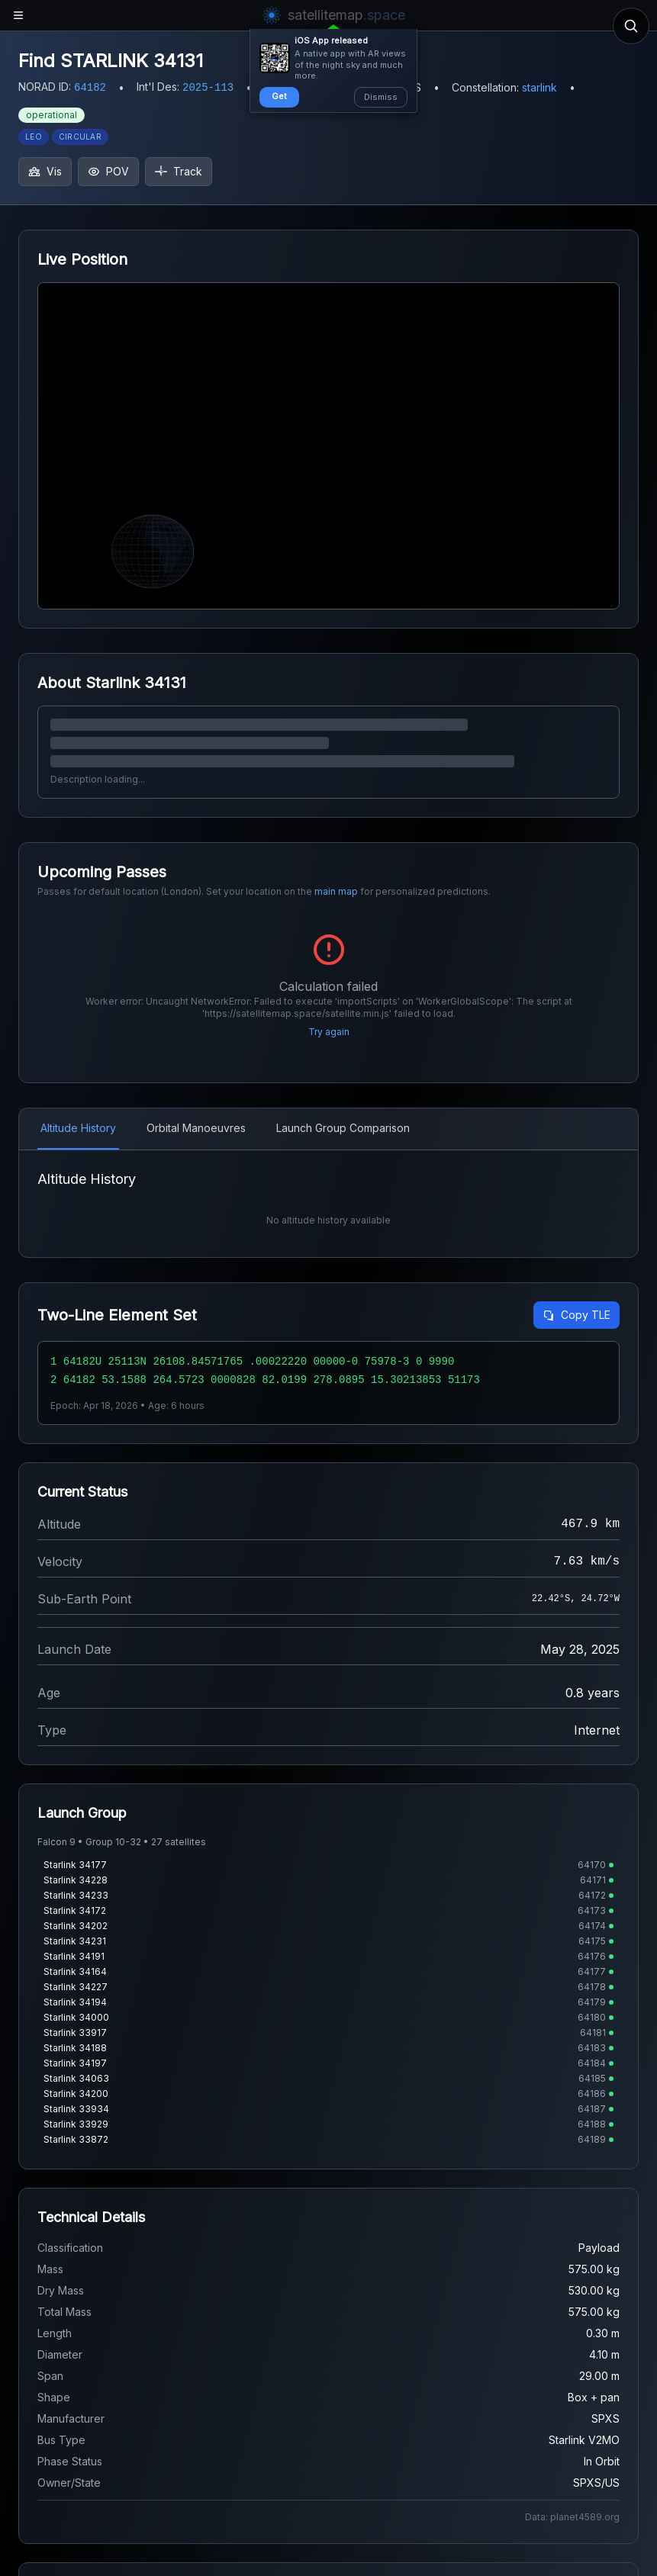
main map (336, 891)
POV (108, 171)
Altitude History (78, 1127)
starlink (539, 87)
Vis (45, 171)
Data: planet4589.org (572, 2517)
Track (178, 171)
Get (279, 96)
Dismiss (381, 97)
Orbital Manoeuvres (196, 1127)
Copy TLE (576, 1314)
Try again (328, 1031)
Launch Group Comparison (343, 1127)
